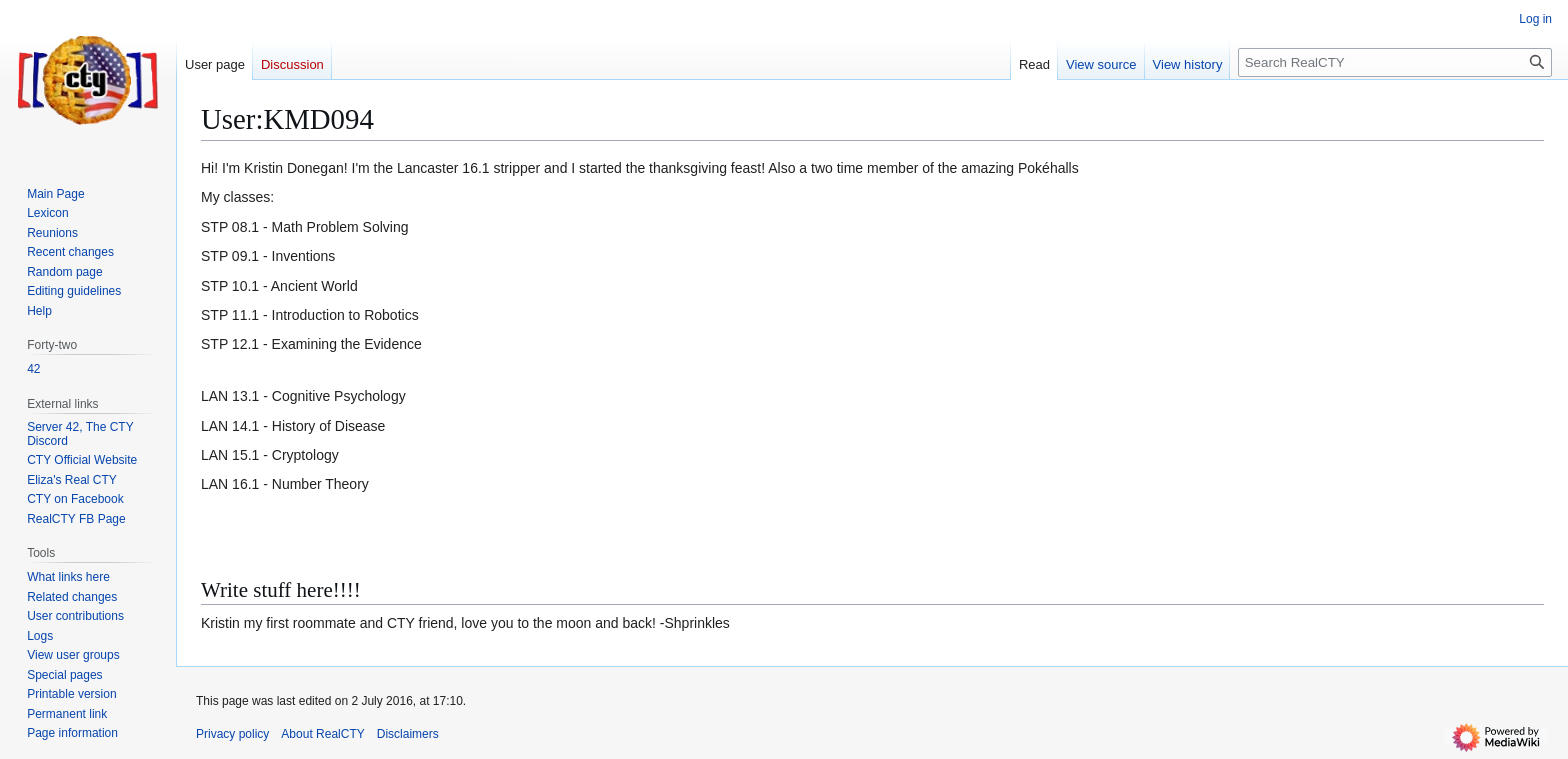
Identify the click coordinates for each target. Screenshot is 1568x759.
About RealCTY (322, 734)
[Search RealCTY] (1395, 62)
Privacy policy (232, 734)
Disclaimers (408, 734)
